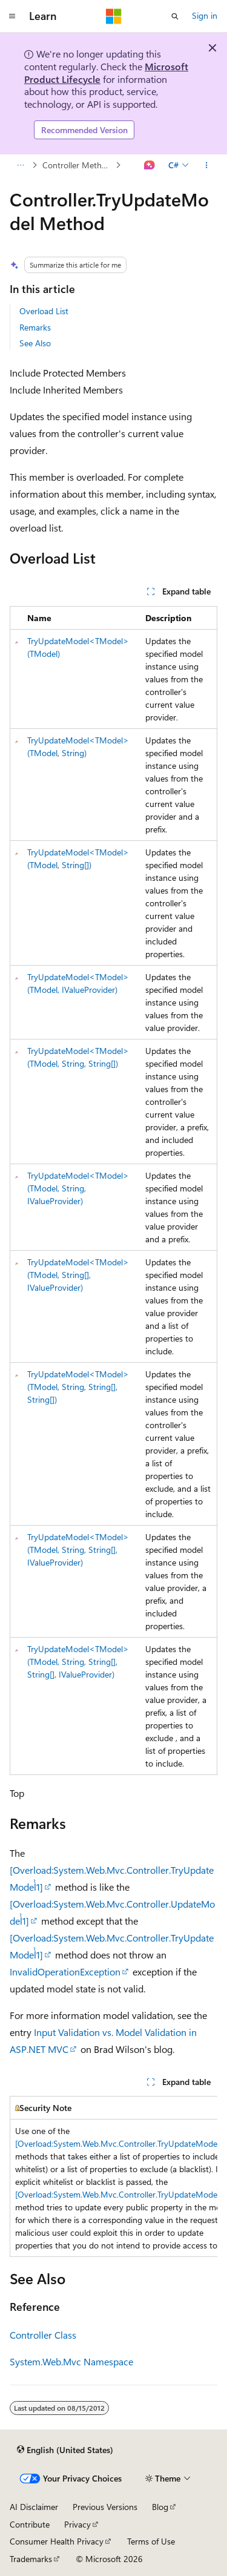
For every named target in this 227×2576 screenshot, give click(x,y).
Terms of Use (151, 2541)
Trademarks (31, 2558)
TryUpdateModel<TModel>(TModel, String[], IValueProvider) (78, 1274)
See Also (35, 343)
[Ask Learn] (150, 165)
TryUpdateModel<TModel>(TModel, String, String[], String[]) (78, 1386)
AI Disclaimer (34, 2506)
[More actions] (206, 165)
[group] (113, 2176)
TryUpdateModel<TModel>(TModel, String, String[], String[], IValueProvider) (78, 1661)
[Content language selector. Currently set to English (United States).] (65, 2449)
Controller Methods (77, 165)
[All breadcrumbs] (20, 165)
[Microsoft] (114, 16)
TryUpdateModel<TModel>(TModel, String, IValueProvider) (78, 1188)
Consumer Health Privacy (57, 2541)
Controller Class (43, 2334)
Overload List (43, 311)
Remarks (35, 327)
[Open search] (175, 16)
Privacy (77, 2524)
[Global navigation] (12, 16)
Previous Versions (105, 2506)
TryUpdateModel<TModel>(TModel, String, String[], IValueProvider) (78, 1549)
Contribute (30, 2524)
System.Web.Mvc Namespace (71, 2361)
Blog (160, 2506)
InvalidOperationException (65, 1971)
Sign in (204, 15)
